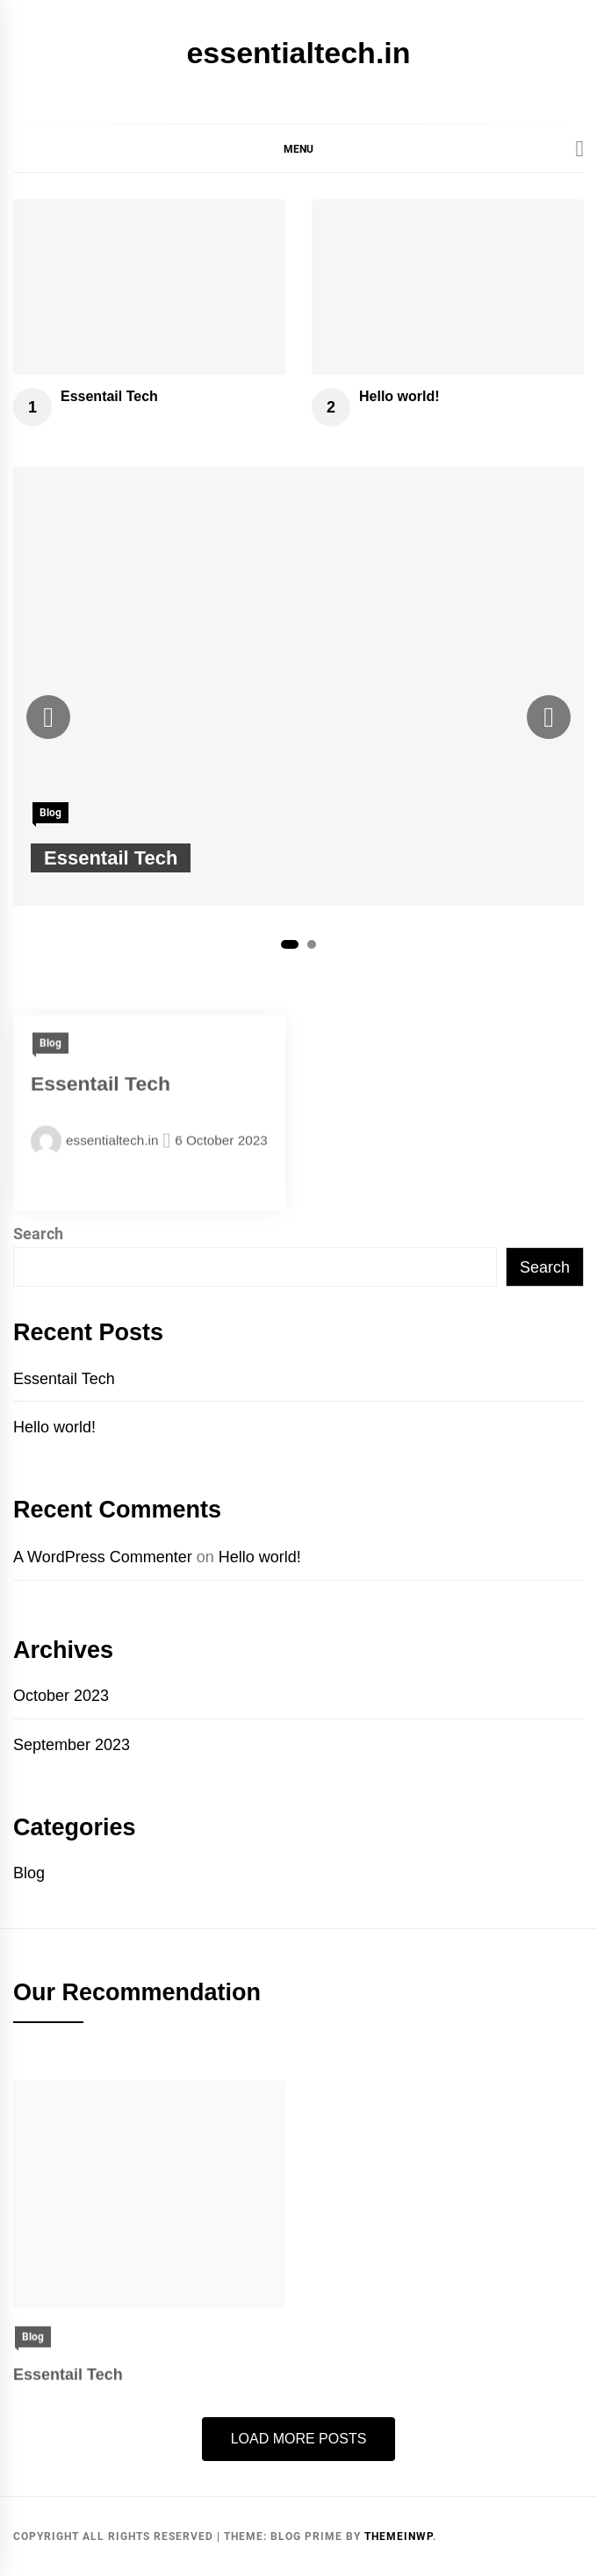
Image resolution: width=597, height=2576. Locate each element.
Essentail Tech (109, 396)
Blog (50, 813)
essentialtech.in (298, 52)
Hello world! (399, 396)
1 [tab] (289, 944)
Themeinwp (398, 2536)
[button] (298, 148)
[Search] (580, 149)
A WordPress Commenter (102, 1557)
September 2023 (71, 1745)
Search (38, 1233)
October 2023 (61, 1695)
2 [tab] (311, 944)
